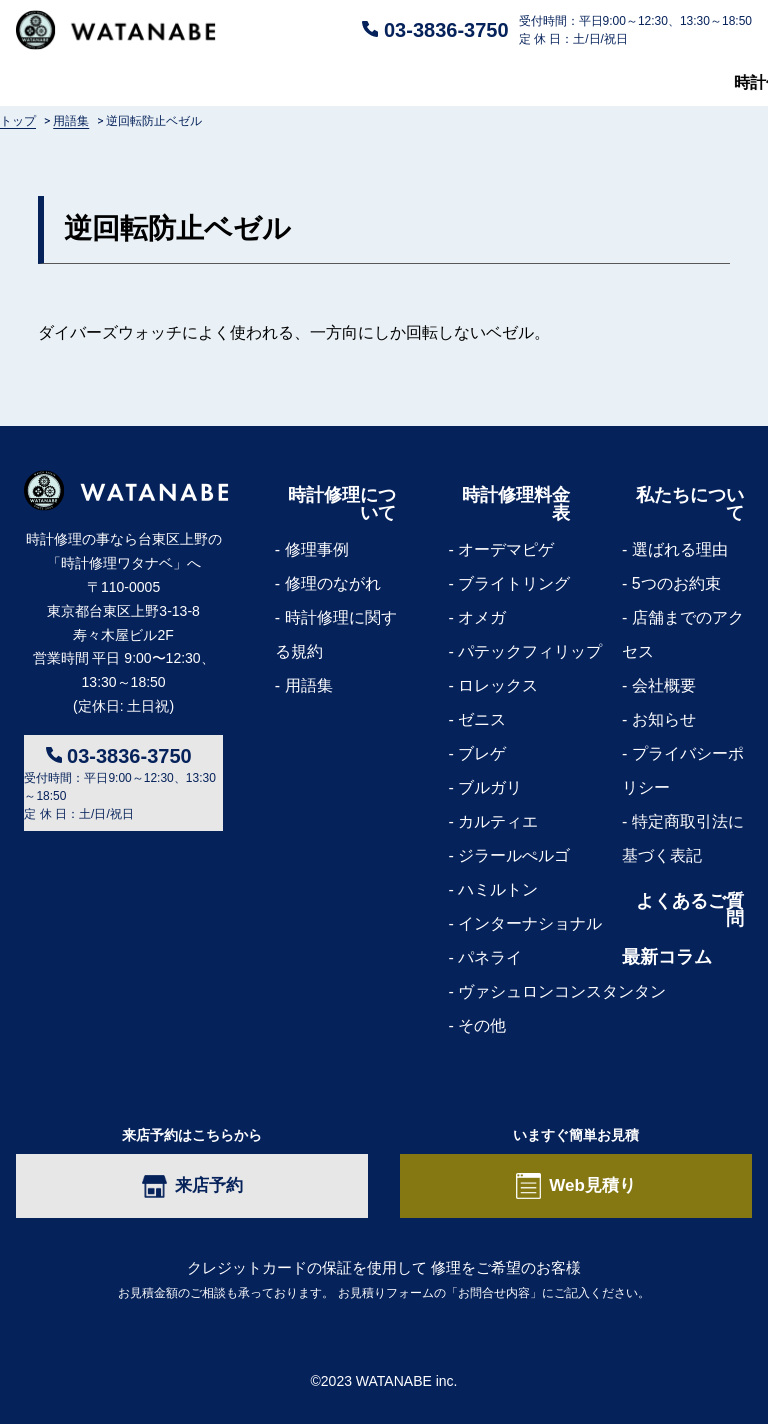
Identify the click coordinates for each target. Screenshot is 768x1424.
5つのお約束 (676, 583)
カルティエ (498, 821)
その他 (482, 1025)
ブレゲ (482, 753)
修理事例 (317, 549)
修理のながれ (333, 583)
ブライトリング (514, 583)
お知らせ (664, 719)
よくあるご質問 (400, 83)
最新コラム (712, 83)
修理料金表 (244, 83)
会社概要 (664, 685)
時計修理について (80, 83)
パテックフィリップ (530, 651)
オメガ (482, 617)
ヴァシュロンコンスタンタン (562, 991)
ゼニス (482, 719)
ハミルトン (498, 889)
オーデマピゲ (506, 549)
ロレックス (498, 685)
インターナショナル (530, 923)
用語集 (309, 685)
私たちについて (564, 83)
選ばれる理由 (680, 549)
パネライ (490, 957)
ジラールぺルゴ (514, 855)
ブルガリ (490, 787)
